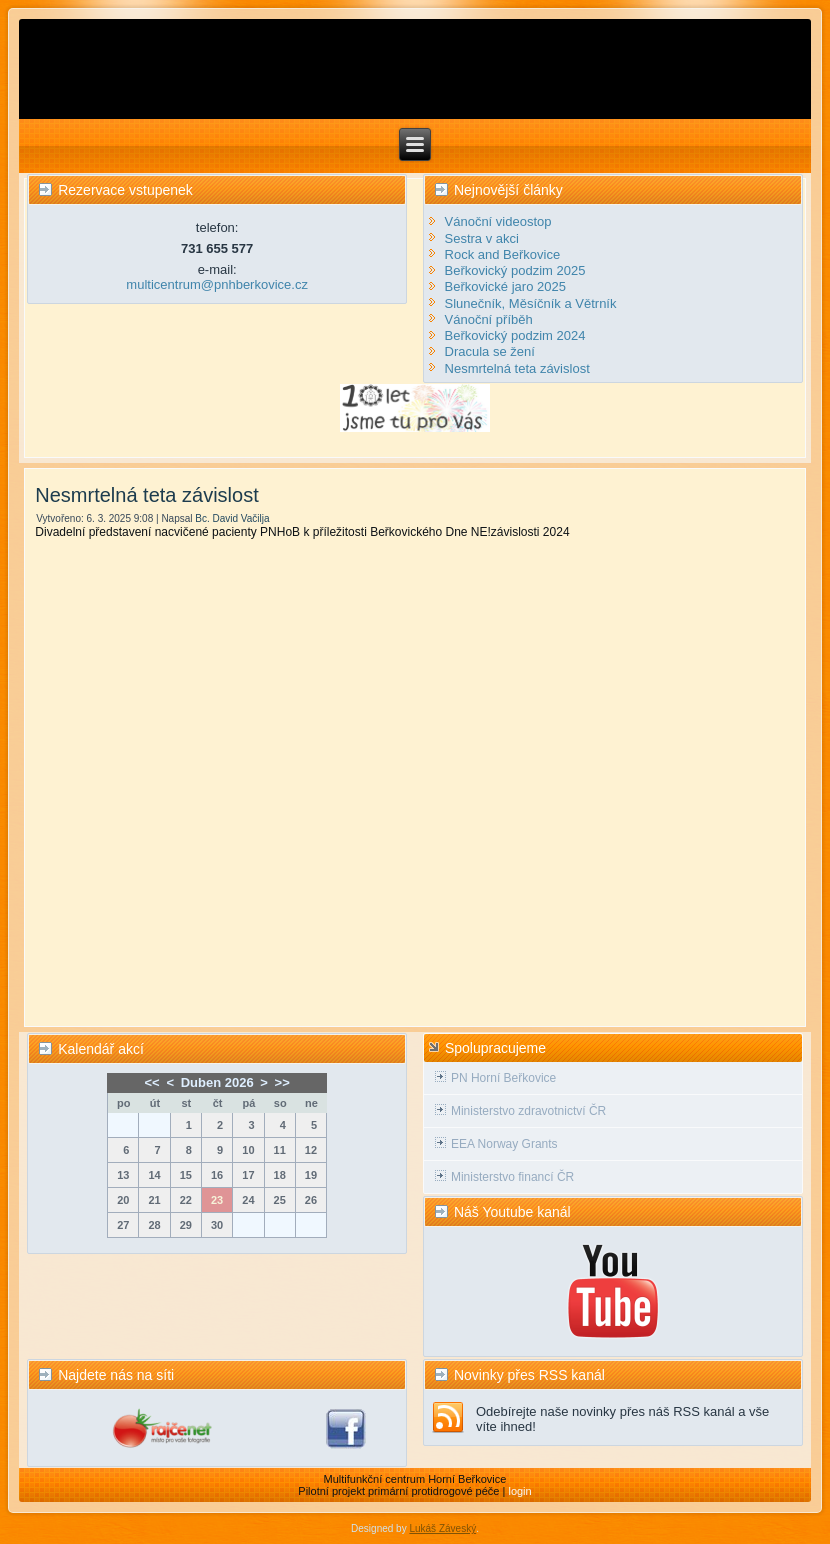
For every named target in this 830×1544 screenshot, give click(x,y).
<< (152, 1082)
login (519, 1491)
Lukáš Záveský (442, 1528)
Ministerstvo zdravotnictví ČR (528, 1111)
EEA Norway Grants (504, 1144)
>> (282, 1082)
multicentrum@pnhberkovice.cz (217, 284)
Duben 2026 (217, 1082)
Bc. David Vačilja (232, 518)
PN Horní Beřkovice (503, 1078)
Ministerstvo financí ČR (512, 1177)
